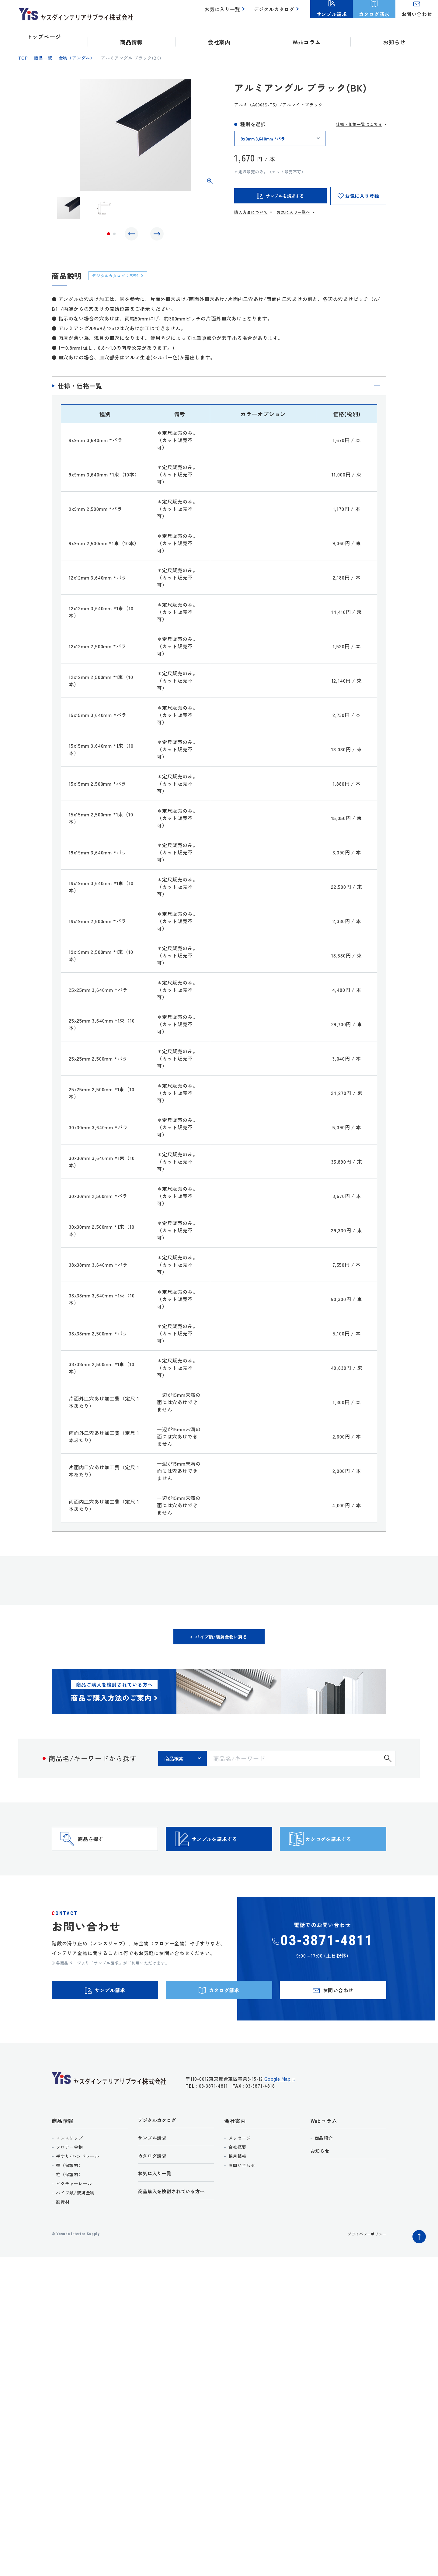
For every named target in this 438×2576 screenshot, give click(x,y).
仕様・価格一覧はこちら (359, 124)
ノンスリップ (69, 2168)
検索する (387, 1764)
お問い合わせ (241, 2195)
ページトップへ (417, 2265)
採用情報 (237, 2186)
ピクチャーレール (74, 2214)
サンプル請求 (154, 2169)
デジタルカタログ (275, 12)
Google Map (277, 2112)
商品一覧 (43, 58)
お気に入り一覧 (226, 12)
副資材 (62, 2232)
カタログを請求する (343, 1854)
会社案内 (235, 2150)
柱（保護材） (69, 2204)
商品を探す (102, 1854)
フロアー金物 (69, 2177)
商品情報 (62, 2150)
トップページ (44, 36)
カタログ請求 (154, 2188)
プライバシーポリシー (363, 2264)
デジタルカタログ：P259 (120, 278)
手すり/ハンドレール (77, 2186)
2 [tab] (114, 235)
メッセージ (239, 2168)
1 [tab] (108, 235)
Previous (133, 235)
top (23, 58)
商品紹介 (324, 2168)
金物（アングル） (77, 58)
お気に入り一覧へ (293, 212)
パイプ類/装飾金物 (75, 2223)
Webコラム (324, 2150)
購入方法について (251, 212)
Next (155, 235)
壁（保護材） (69, 2195)
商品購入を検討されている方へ (176, 2225)
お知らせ (394, 36)
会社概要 (237, 2177)
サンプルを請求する (229, 1854)
